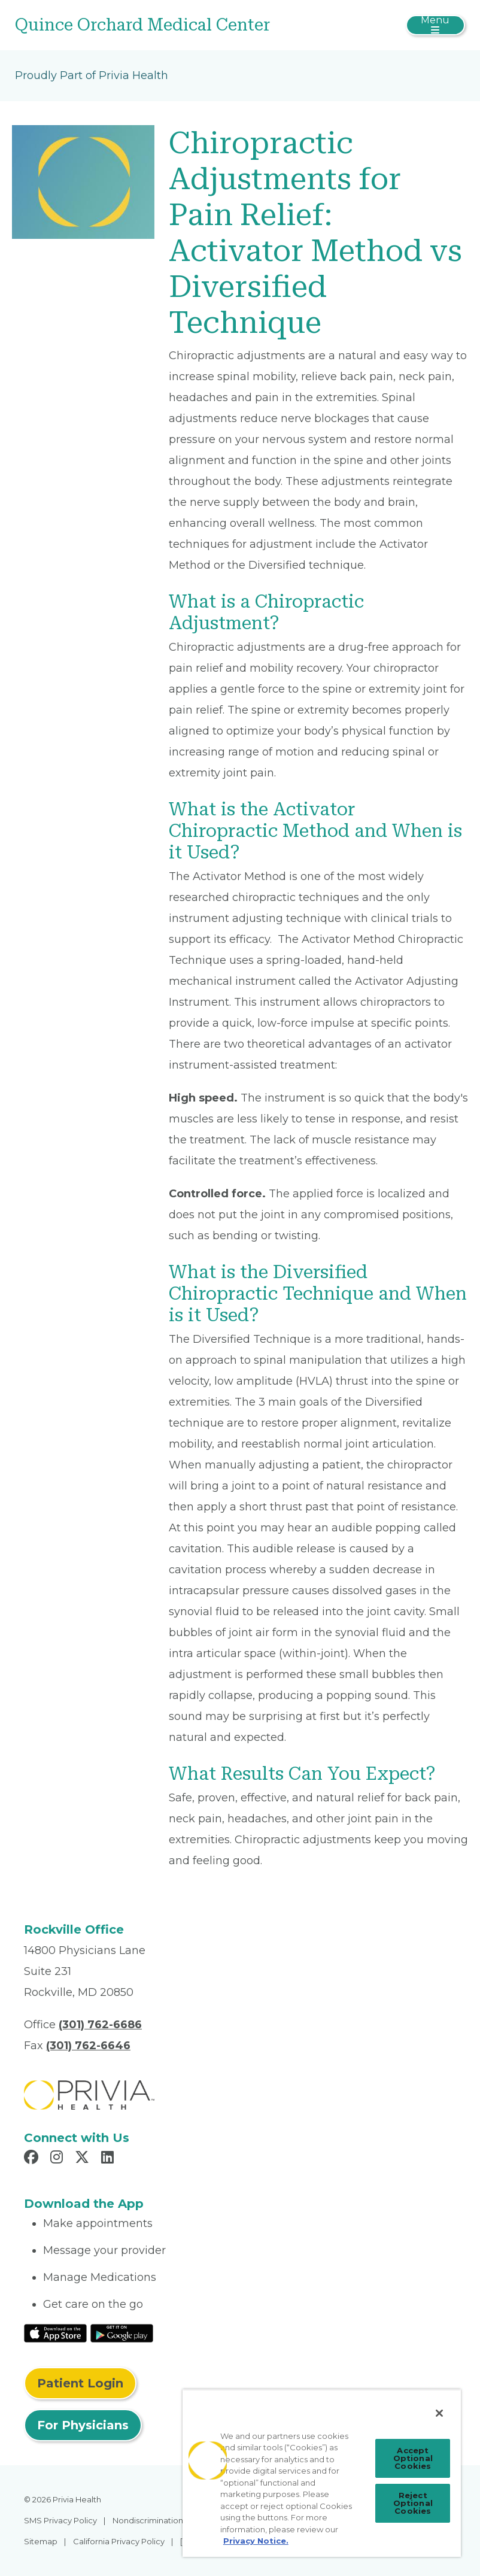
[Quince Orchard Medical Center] (165, 25)
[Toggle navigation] (435, 25)
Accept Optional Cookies (413, 2458)
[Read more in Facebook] (33, 2158)
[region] (322, 2473)
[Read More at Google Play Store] (121, 2332)
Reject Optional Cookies (413, 2503)
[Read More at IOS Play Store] (55, 2332)
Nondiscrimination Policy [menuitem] (160, 2520)
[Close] (439, 2413)
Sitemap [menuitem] (40, 2541)
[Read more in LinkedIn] (109, 2158)
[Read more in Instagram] (58, 2158)
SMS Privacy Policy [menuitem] (60, 2520)
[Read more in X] (84, 2158)
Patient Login (80, 2383)
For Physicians (83, 2425)
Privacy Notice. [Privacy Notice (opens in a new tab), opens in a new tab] (255, 2540)
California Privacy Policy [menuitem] (119, 2541)
